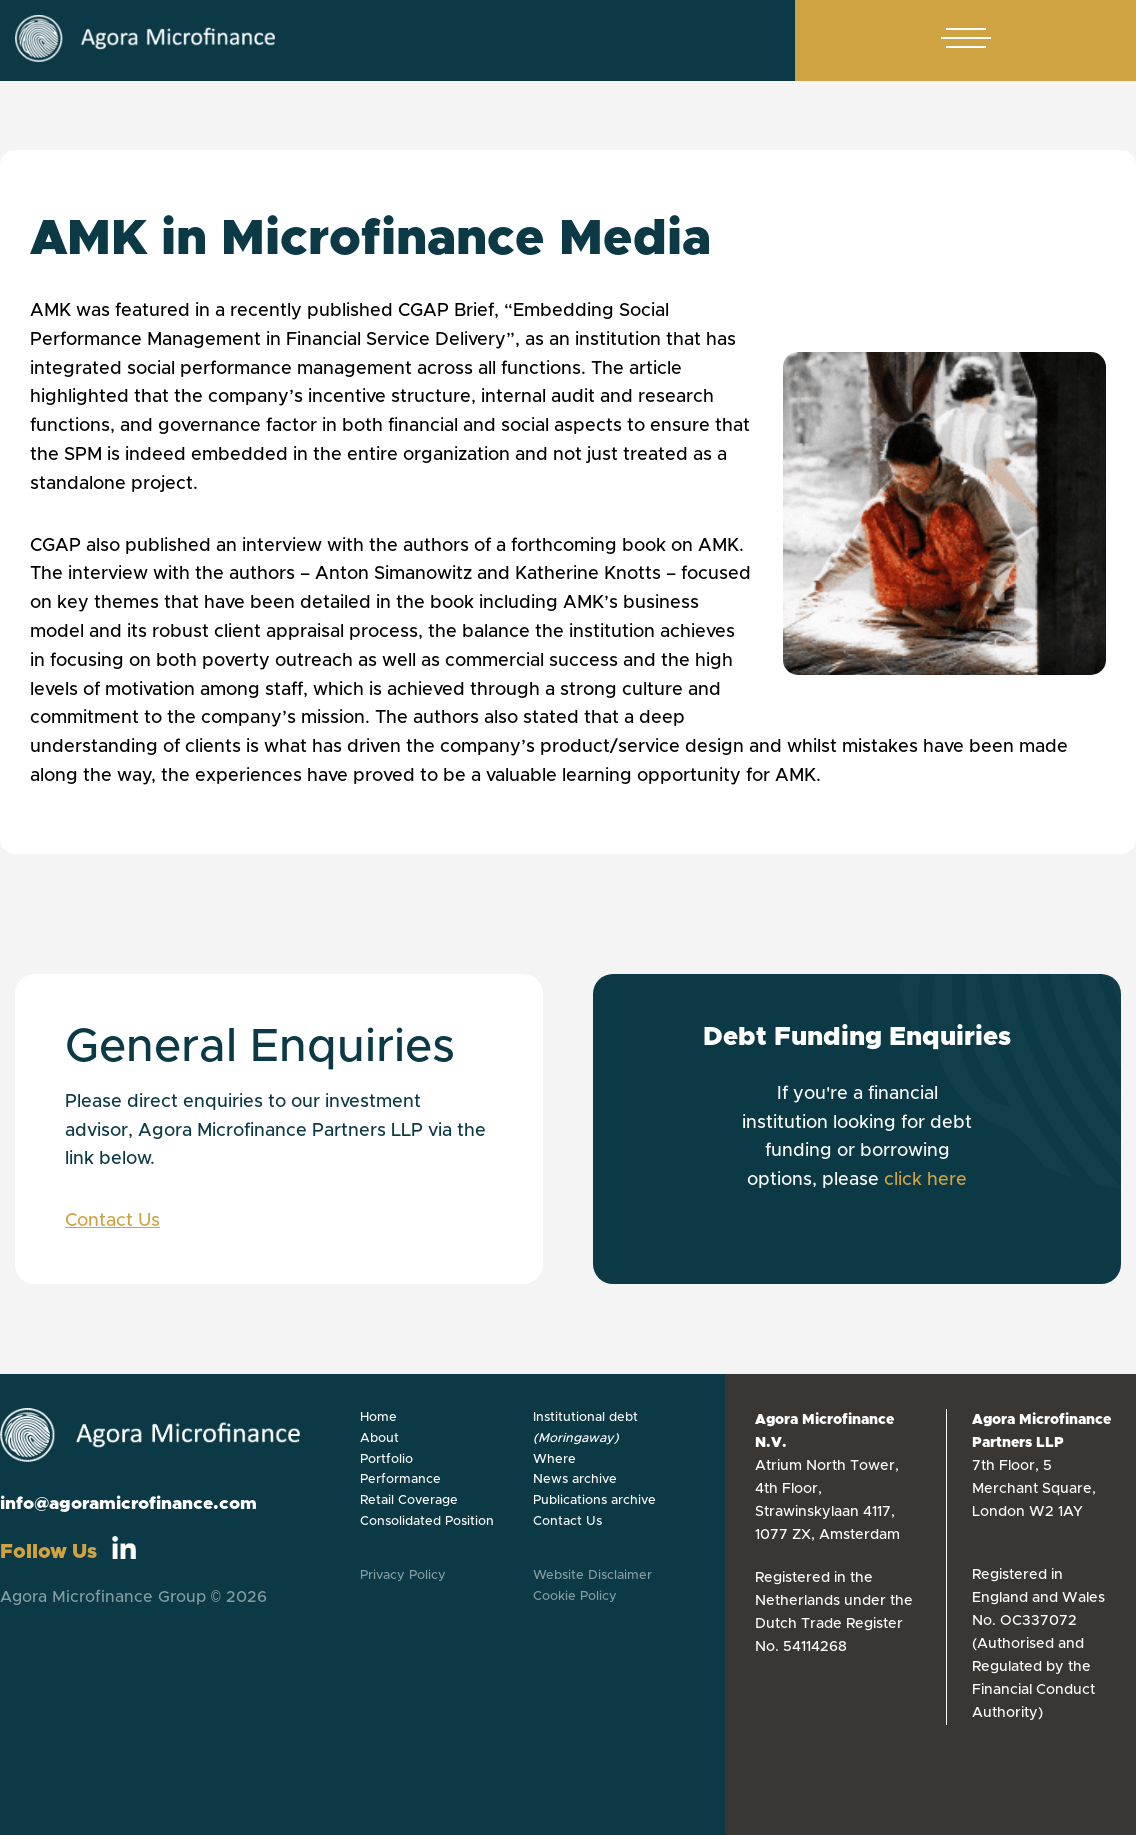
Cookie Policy (575, 1596)
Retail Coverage (409, 1500)
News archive (575, 1479)
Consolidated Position (427, 1521)
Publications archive (594, 1500)
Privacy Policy (403, 1575)
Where (554, 1459)
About (379, 1438)
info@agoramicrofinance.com (128, 1504)
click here (925, 1180)
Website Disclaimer (592, 1575)
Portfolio (386, 1459)
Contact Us (112, 1221)
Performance (400, 1479)
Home (378, 1417)
